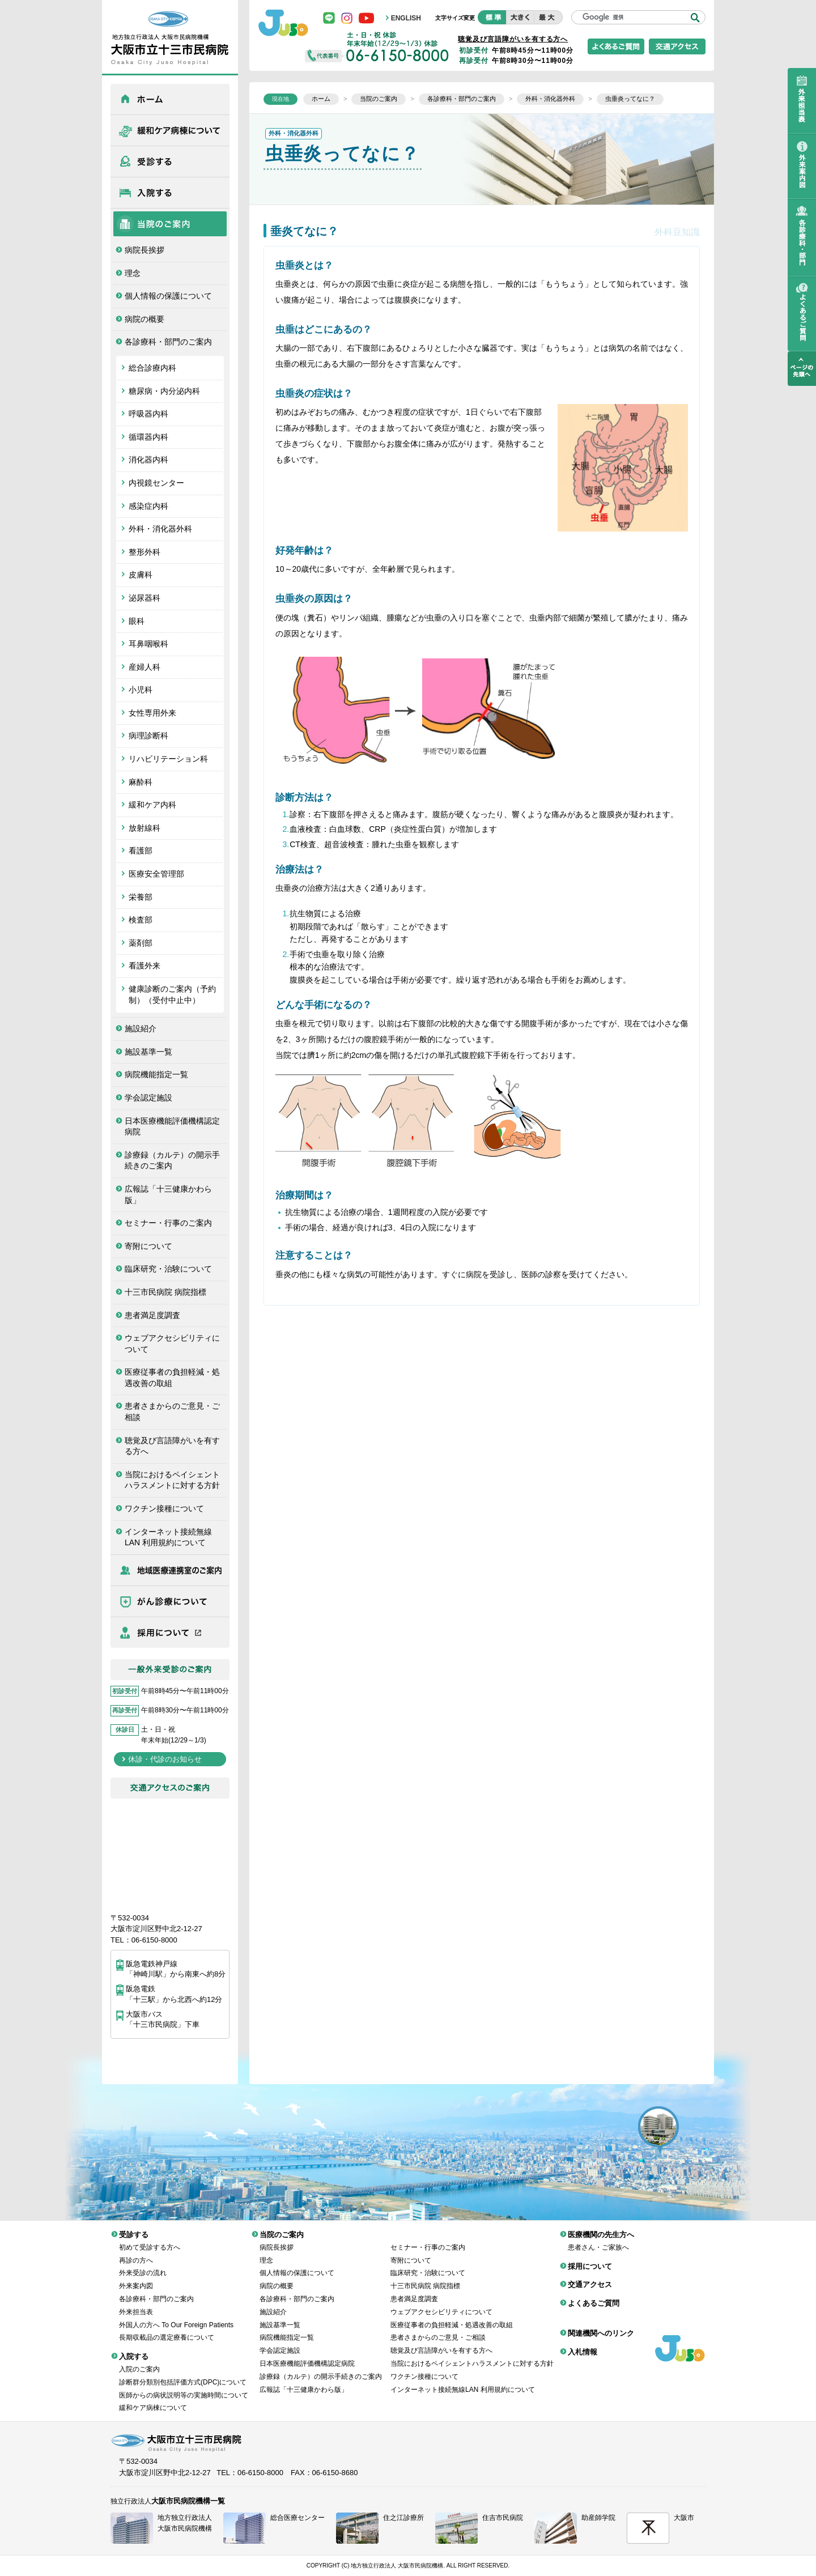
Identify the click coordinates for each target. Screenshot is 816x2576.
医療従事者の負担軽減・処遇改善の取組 (172, 1377)
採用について (170, 1632)
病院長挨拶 (144, 249)
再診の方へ (136, 2252)
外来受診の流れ (143, 2264)
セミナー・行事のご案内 (168, 1222)
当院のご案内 (170, 224)
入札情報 (582, 2343)
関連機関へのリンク (601, 2324)
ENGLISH (406, 18)
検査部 (140, 919)
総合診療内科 (152, 367)
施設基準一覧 (148, 1051)
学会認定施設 (148, 1097)
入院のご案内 (139, 2361)
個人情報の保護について (168, 295)
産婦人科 (144, 666)
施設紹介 (140, 1028)
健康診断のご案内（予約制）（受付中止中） (172, 994)
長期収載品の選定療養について (166, 2329)
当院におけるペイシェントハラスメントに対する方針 (172, 1480)
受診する (170, 161)
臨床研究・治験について (168, 1268)
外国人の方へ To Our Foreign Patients (176, 2316)
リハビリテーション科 (168, 758)
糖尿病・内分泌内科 (164, 391)
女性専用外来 (152, 712)
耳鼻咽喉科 (148, 643)
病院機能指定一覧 (156, 1074)
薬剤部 (140, 942)
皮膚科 (140, 574)
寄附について (148, 1246)
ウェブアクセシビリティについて (172, 1343)
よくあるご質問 (593, 2294)
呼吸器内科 (148, 413)
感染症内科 (148, 506)
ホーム (170, 99)
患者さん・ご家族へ (598, 2239)
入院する (170, 192)
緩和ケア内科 (152, 804)
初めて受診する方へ (149, 2239)
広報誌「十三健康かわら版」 (168, 1194)
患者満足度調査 (152, 1315)
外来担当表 (136, 2303)
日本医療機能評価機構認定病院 (172, 1126)
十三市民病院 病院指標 (165, 1291)
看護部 (140, 850)
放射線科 (144, 827)
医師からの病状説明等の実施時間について (183, 2387)
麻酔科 (140, 782)
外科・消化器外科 (160, 528)
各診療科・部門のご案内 (168, 341)
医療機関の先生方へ (170, 1570)
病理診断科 (148, 735)
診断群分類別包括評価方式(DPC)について (182, 2374)
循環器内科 (148, 436)
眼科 (136, 621)
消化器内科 (148, 459)
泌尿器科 (144, 597)
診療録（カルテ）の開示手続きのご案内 (172, 1160)
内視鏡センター (156, 482)
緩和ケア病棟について (170, 130)
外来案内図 (136, 2277)
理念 (133, 273)
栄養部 (140, 897)
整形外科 (144, 551)
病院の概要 (144, 319)
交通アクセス (590, 2276)
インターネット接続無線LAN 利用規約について (168, 1537)
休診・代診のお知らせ (165, 1759)
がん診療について (170, 1601)
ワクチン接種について (164, 1508)
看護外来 (144, 965)
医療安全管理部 (156, 873)
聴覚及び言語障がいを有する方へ (172, 1446)
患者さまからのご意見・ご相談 (172, 1411)
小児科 (140, 689)
